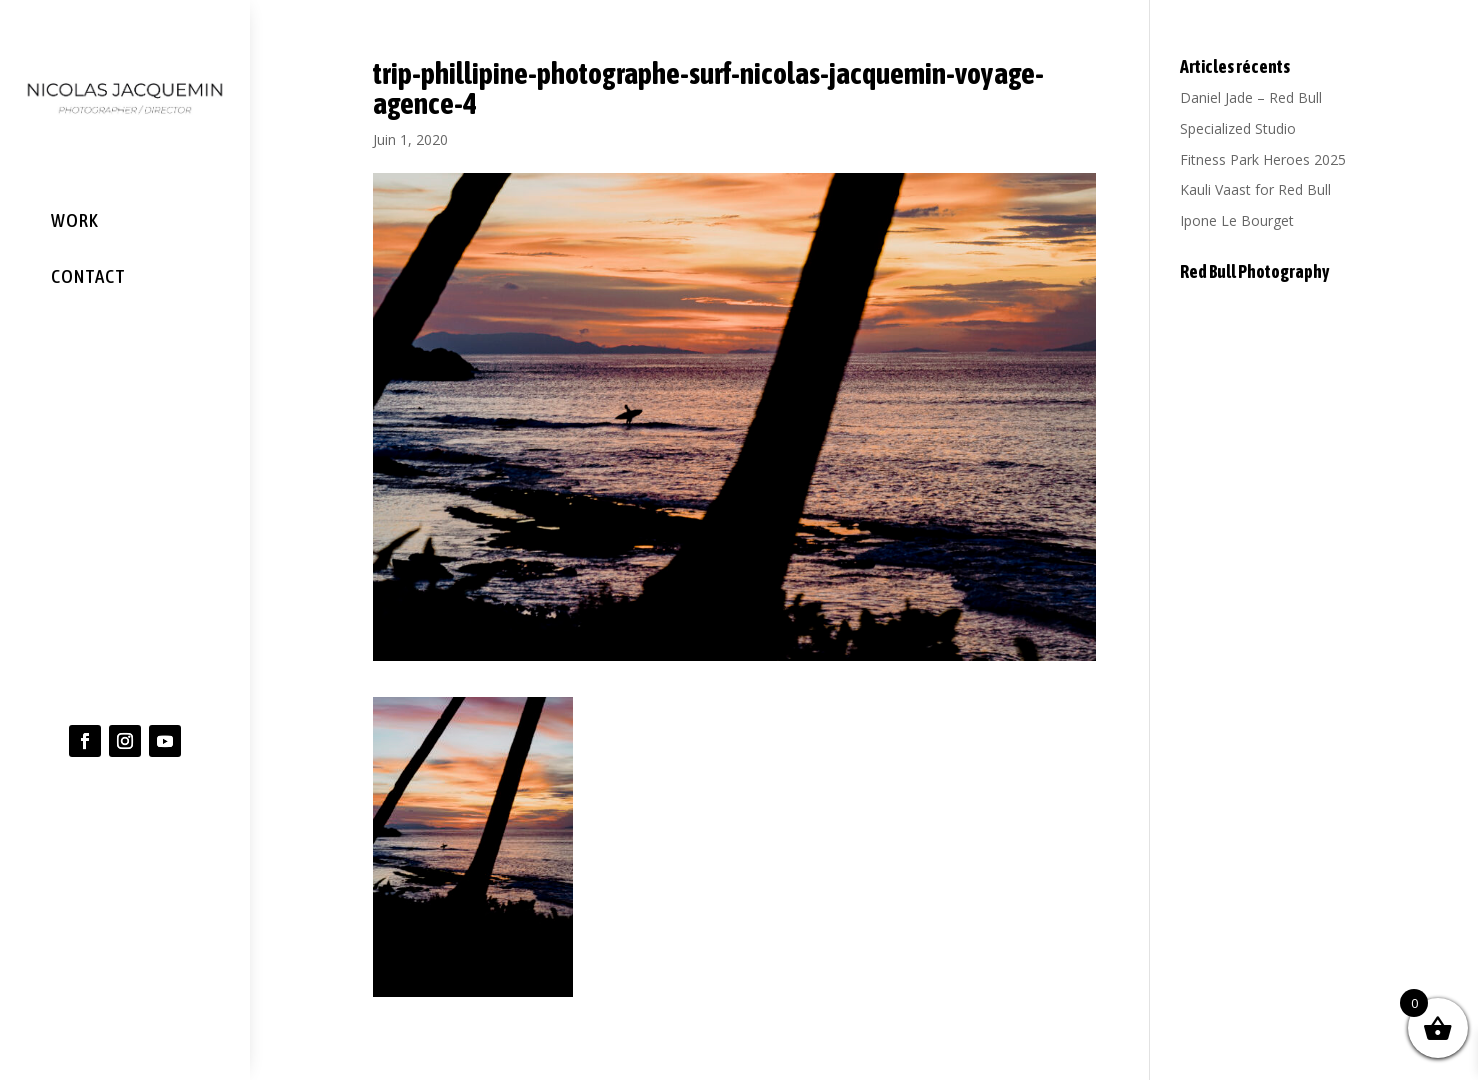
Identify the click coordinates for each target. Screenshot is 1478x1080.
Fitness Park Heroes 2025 (1263, 159)
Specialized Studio (1238, 128)
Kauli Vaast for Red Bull (1255, 189)
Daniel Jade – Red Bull (1251, 97)
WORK (75, 220)
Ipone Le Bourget (1237, 220)
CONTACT (88, 275)
